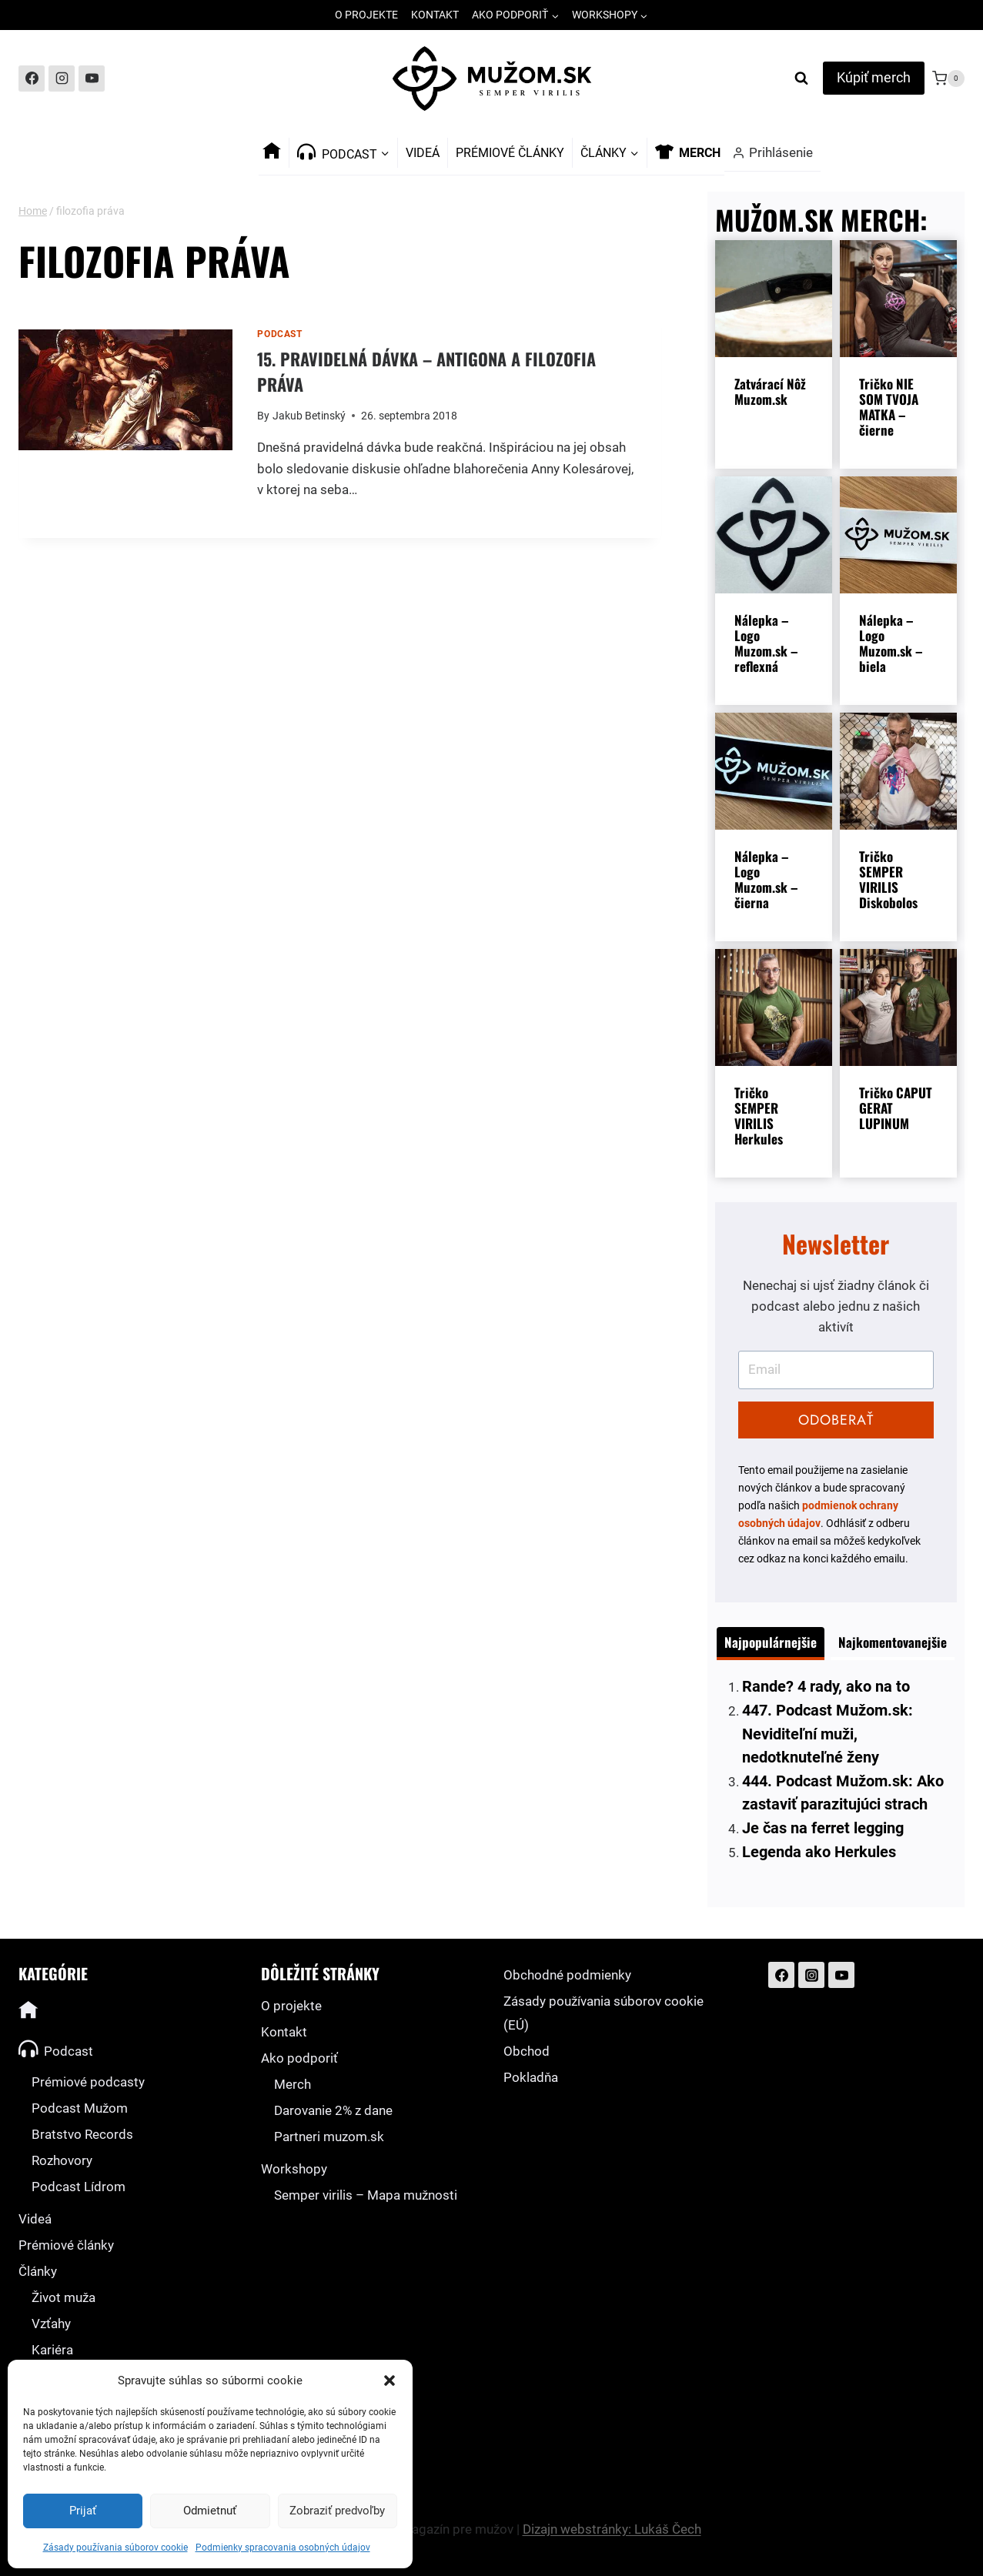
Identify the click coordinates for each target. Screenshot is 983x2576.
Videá (423, 152)
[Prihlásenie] (772, 153)
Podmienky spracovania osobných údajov (283, 2547)
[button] (389, 2380)
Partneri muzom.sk (329, 2136)
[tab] (770, 1644)
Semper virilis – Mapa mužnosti (365, 2195)
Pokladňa (530, 2077)
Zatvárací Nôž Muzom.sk (770, 391)
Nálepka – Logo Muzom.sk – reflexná (765, 643)
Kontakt (435, 14)
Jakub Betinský (309, 415)
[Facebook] (31, 78)
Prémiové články (510, 152)
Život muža (63, 2297)
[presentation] (125, 389)
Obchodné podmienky (567, 1975)
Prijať (82, 2511)
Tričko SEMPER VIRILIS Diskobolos (888, 879)
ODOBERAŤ (836, 1420)
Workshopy (294, 2169)
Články (37, 2271)
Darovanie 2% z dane (333, 2110)
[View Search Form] (801, 78)
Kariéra (52, 2349)
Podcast (279, 334)
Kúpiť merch (874, 77)
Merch (292, 2084)
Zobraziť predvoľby (337, 2511)
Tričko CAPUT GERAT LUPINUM (895, 1108)
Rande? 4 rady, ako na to (826, 1686)
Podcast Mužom (80, 2108)
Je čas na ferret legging (823, 1828)
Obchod (526, 2051)
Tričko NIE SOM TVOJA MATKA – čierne (888, 407)
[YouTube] (92, 78)
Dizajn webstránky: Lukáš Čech (612, 2529)
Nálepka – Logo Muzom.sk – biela (890, 643)
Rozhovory (62, 2160)
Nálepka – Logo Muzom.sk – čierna (765, 879)
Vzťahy (51, 2323)
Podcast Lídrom (78, 2186)
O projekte (366, 14)
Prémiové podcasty (88, 2082)
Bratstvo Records (82, 2134)
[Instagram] (61, 78)
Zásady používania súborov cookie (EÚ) (603, 2013)
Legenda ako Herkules (819, 1852)
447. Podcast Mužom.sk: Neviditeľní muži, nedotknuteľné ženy (827, 1733)
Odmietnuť (209, 2511)
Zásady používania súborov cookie (115, 2547)
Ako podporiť (299, 2058)
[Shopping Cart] (948, 78)
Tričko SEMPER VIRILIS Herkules (758, 1116)
